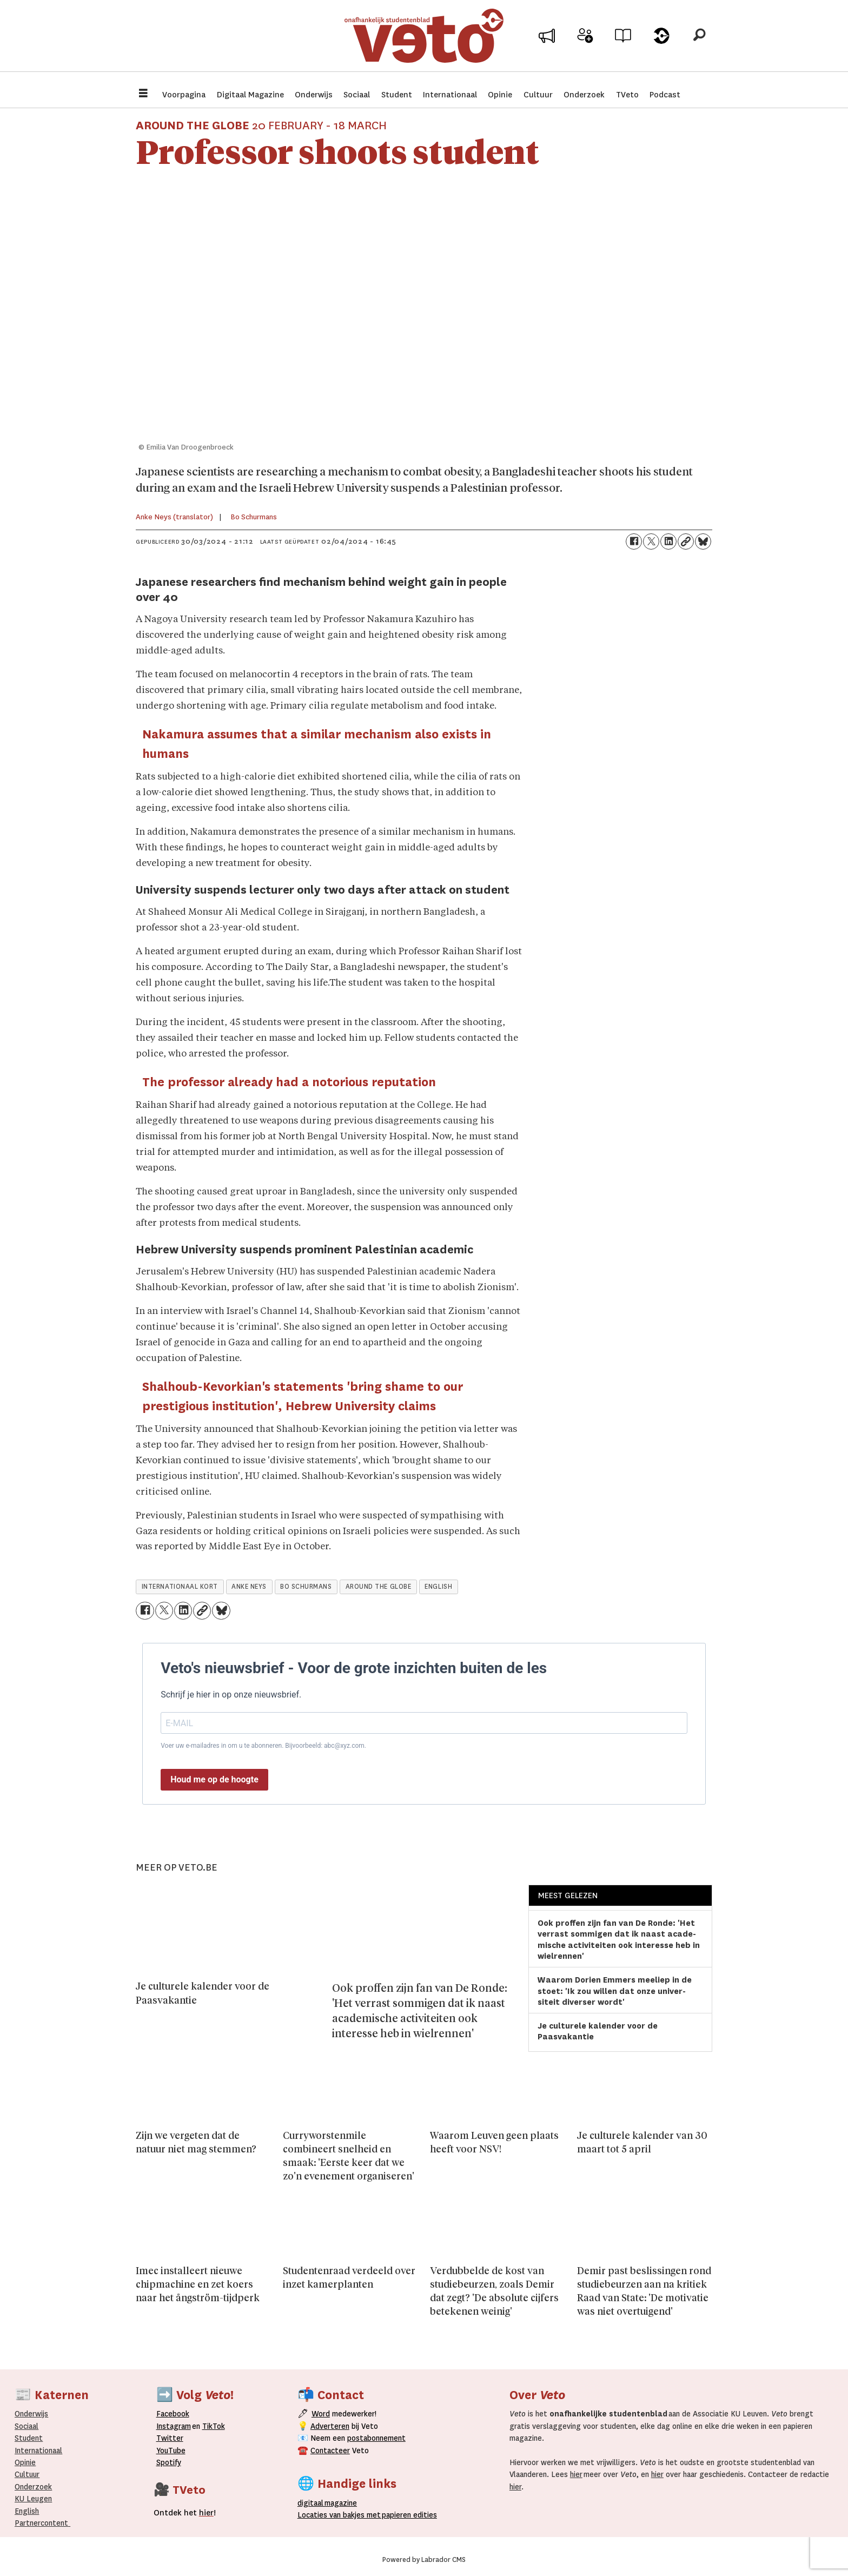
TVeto (627, 94)
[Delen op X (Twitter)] (651, 541)
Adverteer (547, 44)
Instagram (173, 2426)
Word (321, 2414)
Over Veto (661, 44)
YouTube (171, 2450)
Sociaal (356, 94)
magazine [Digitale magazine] (329, 2503)
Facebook (172, 2414)
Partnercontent (41, 2523)
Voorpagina (184, 94)
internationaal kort (180, 1586)
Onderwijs (314, 94)
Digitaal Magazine (250, 94)
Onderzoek (584, 94)
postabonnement (376, 2438)
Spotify (168, 2462)
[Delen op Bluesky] (703, 541)
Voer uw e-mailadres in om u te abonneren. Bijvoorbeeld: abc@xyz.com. (263, 1745)
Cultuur (538, 94)
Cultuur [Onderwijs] (27, 2474)
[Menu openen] (143, 94)
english (438, 1586)
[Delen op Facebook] (634, 541)
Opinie (500, 94)
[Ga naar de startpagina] (424, 40)
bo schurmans (306, 1586)
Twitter (169, 2438)
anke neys (249, 1586)
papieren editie (407, 2515)
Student (396, 94)
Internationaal (450, 94)
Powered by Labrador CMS (424, 2559)
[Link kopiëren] (686, 541)
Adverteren (329, 2426)
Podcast (665, 94)
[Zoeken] (699, 40)
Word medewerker (585, 48)
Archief (623, 44)
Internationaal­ (38, 2450)
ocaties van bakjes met (339, 2515)
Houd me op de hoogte (214, 1779)
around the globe (379, 1586)
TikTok (213, 2426)
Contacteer (330, 2450)
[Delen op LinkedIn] (668, 541)
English (27, 2511)
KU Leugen (33, 2499)
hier (576, 2474)
